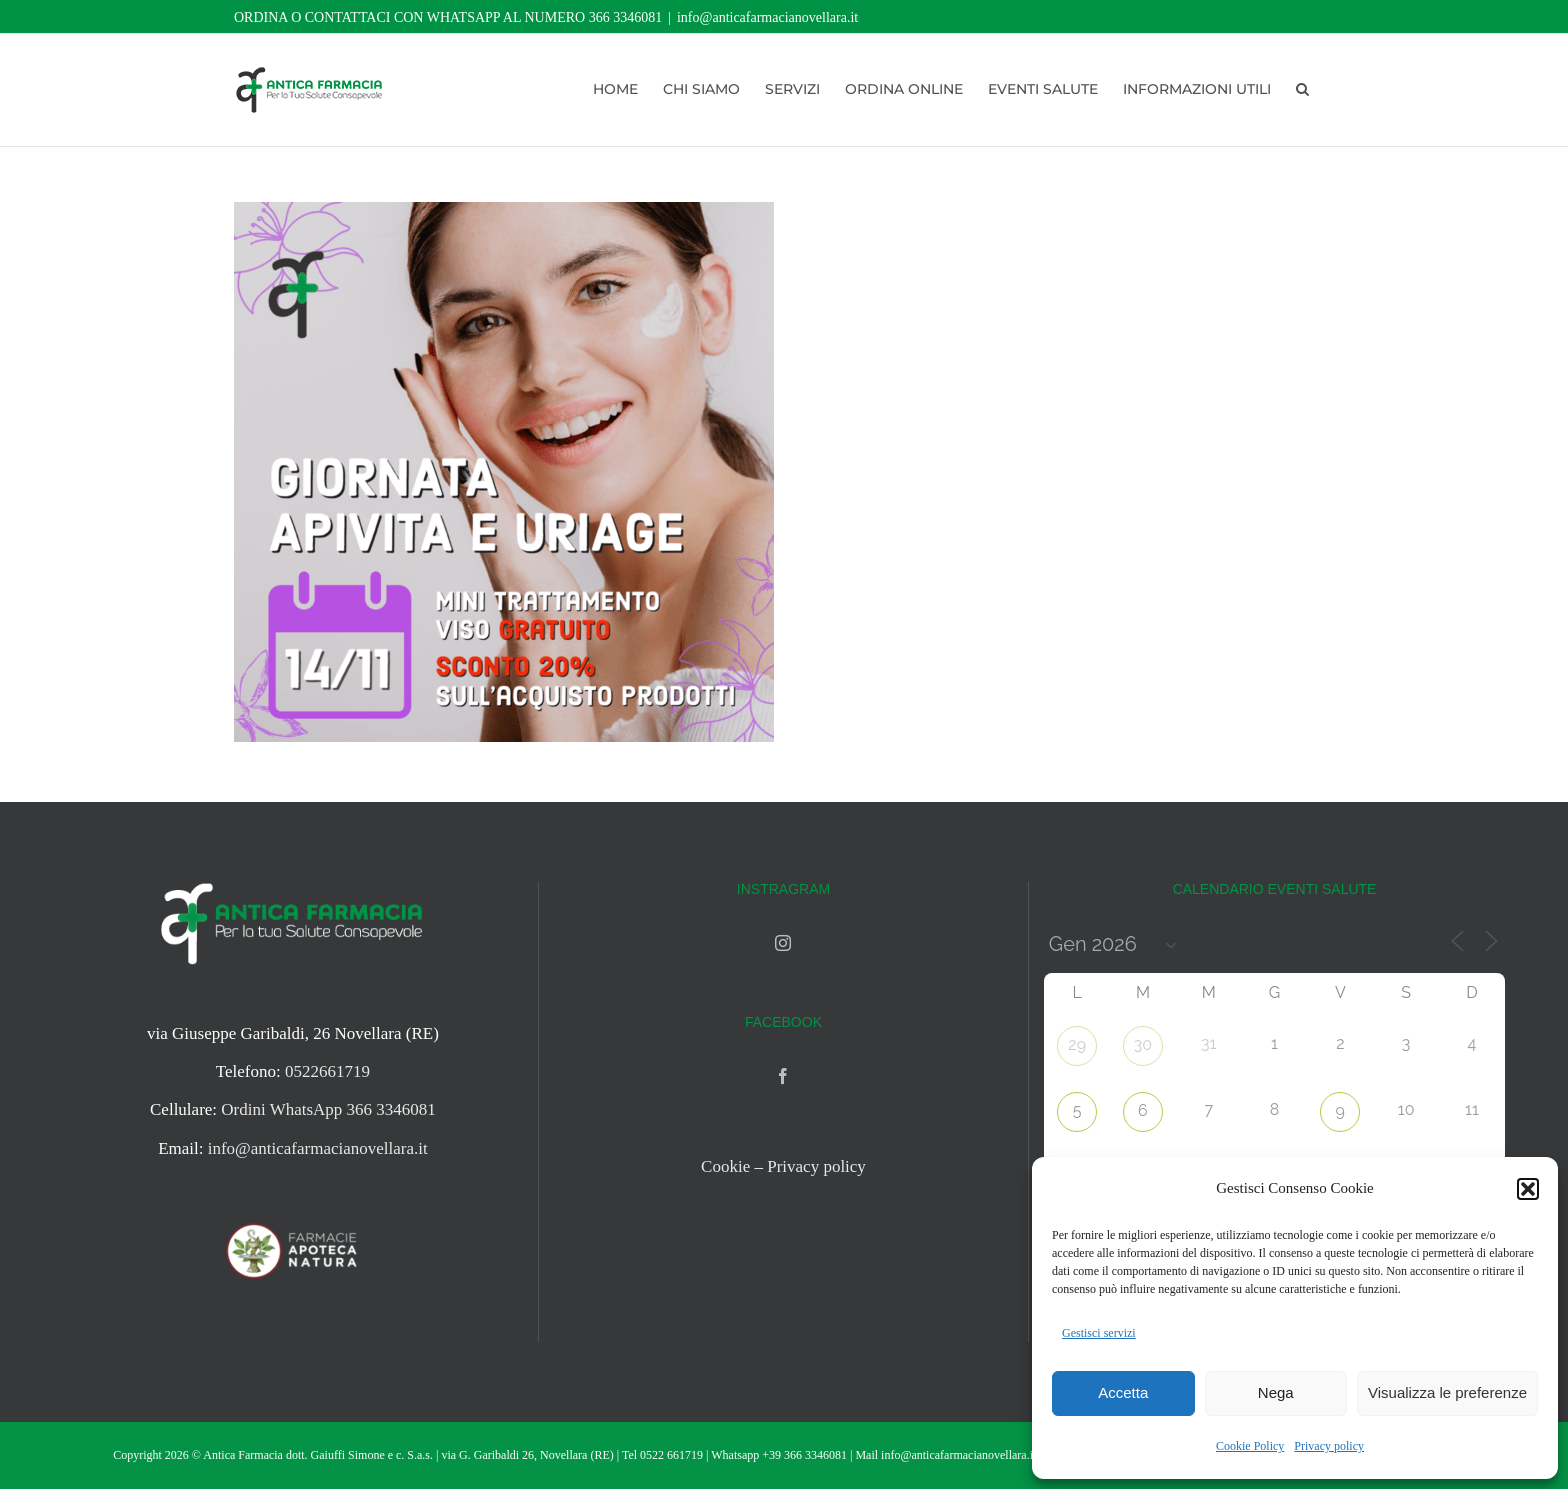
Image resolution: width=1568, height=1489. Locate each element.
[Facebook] (783, 1076)
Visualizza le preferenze (1447, 1392)
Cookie (725, 1166)
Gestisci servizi (1099, 1333)
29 (1077, 1044)
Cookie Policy (1250, 1446)
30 (1143, 1044)
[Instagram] (783, 943)
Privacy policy (1329, 1446)
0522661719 (327, 1071)
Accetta (1123, 1392)
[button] (1528, 1189)
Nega (1276, 1392)
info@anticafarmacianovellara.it (767, 17)
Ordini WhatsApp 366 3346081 (328, 1109)
